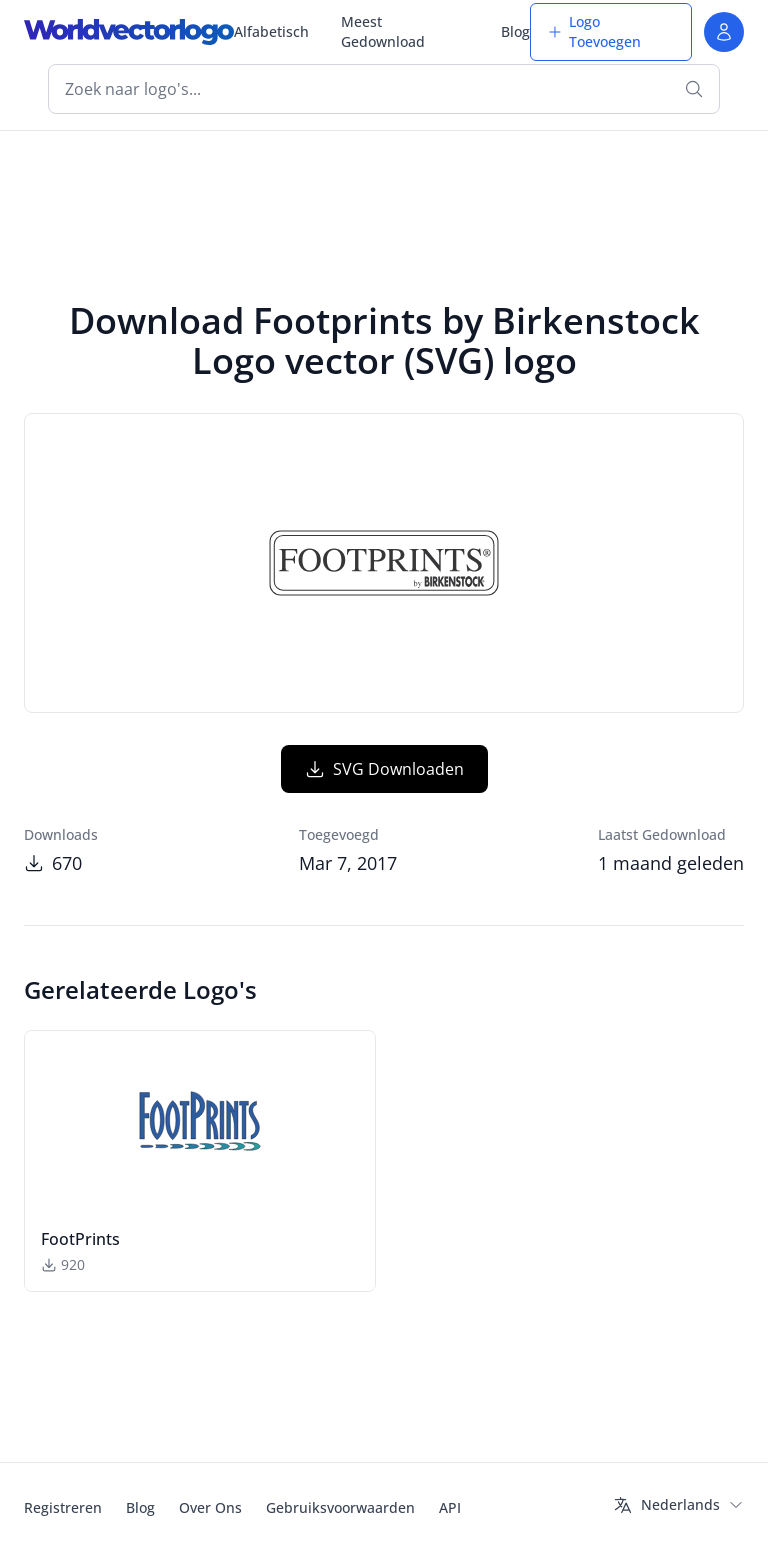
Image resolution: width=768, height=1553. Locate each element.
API (450, 1507)
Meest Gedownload (383, 31)
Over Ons (210, 1507)
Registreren (63, 1507)
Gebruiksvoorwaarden (340, 1507)
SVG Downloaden (384, 769)
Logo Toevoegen (594, 31)
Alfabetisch (271, 31)
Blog (515, 31)
